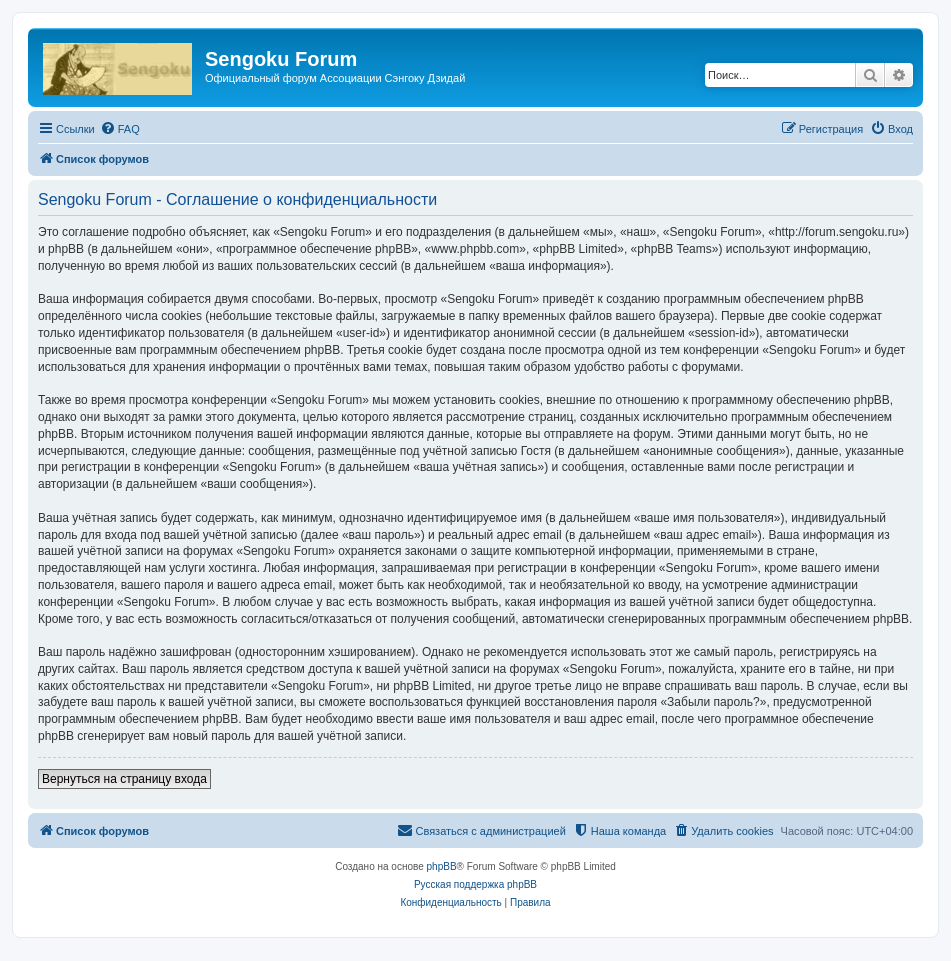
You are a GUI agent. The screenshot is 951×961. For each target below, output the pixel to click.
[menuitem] (120, 129)
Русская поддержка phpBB (475, 884)
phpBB (442, 866)
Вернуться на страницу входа (124, 779)
